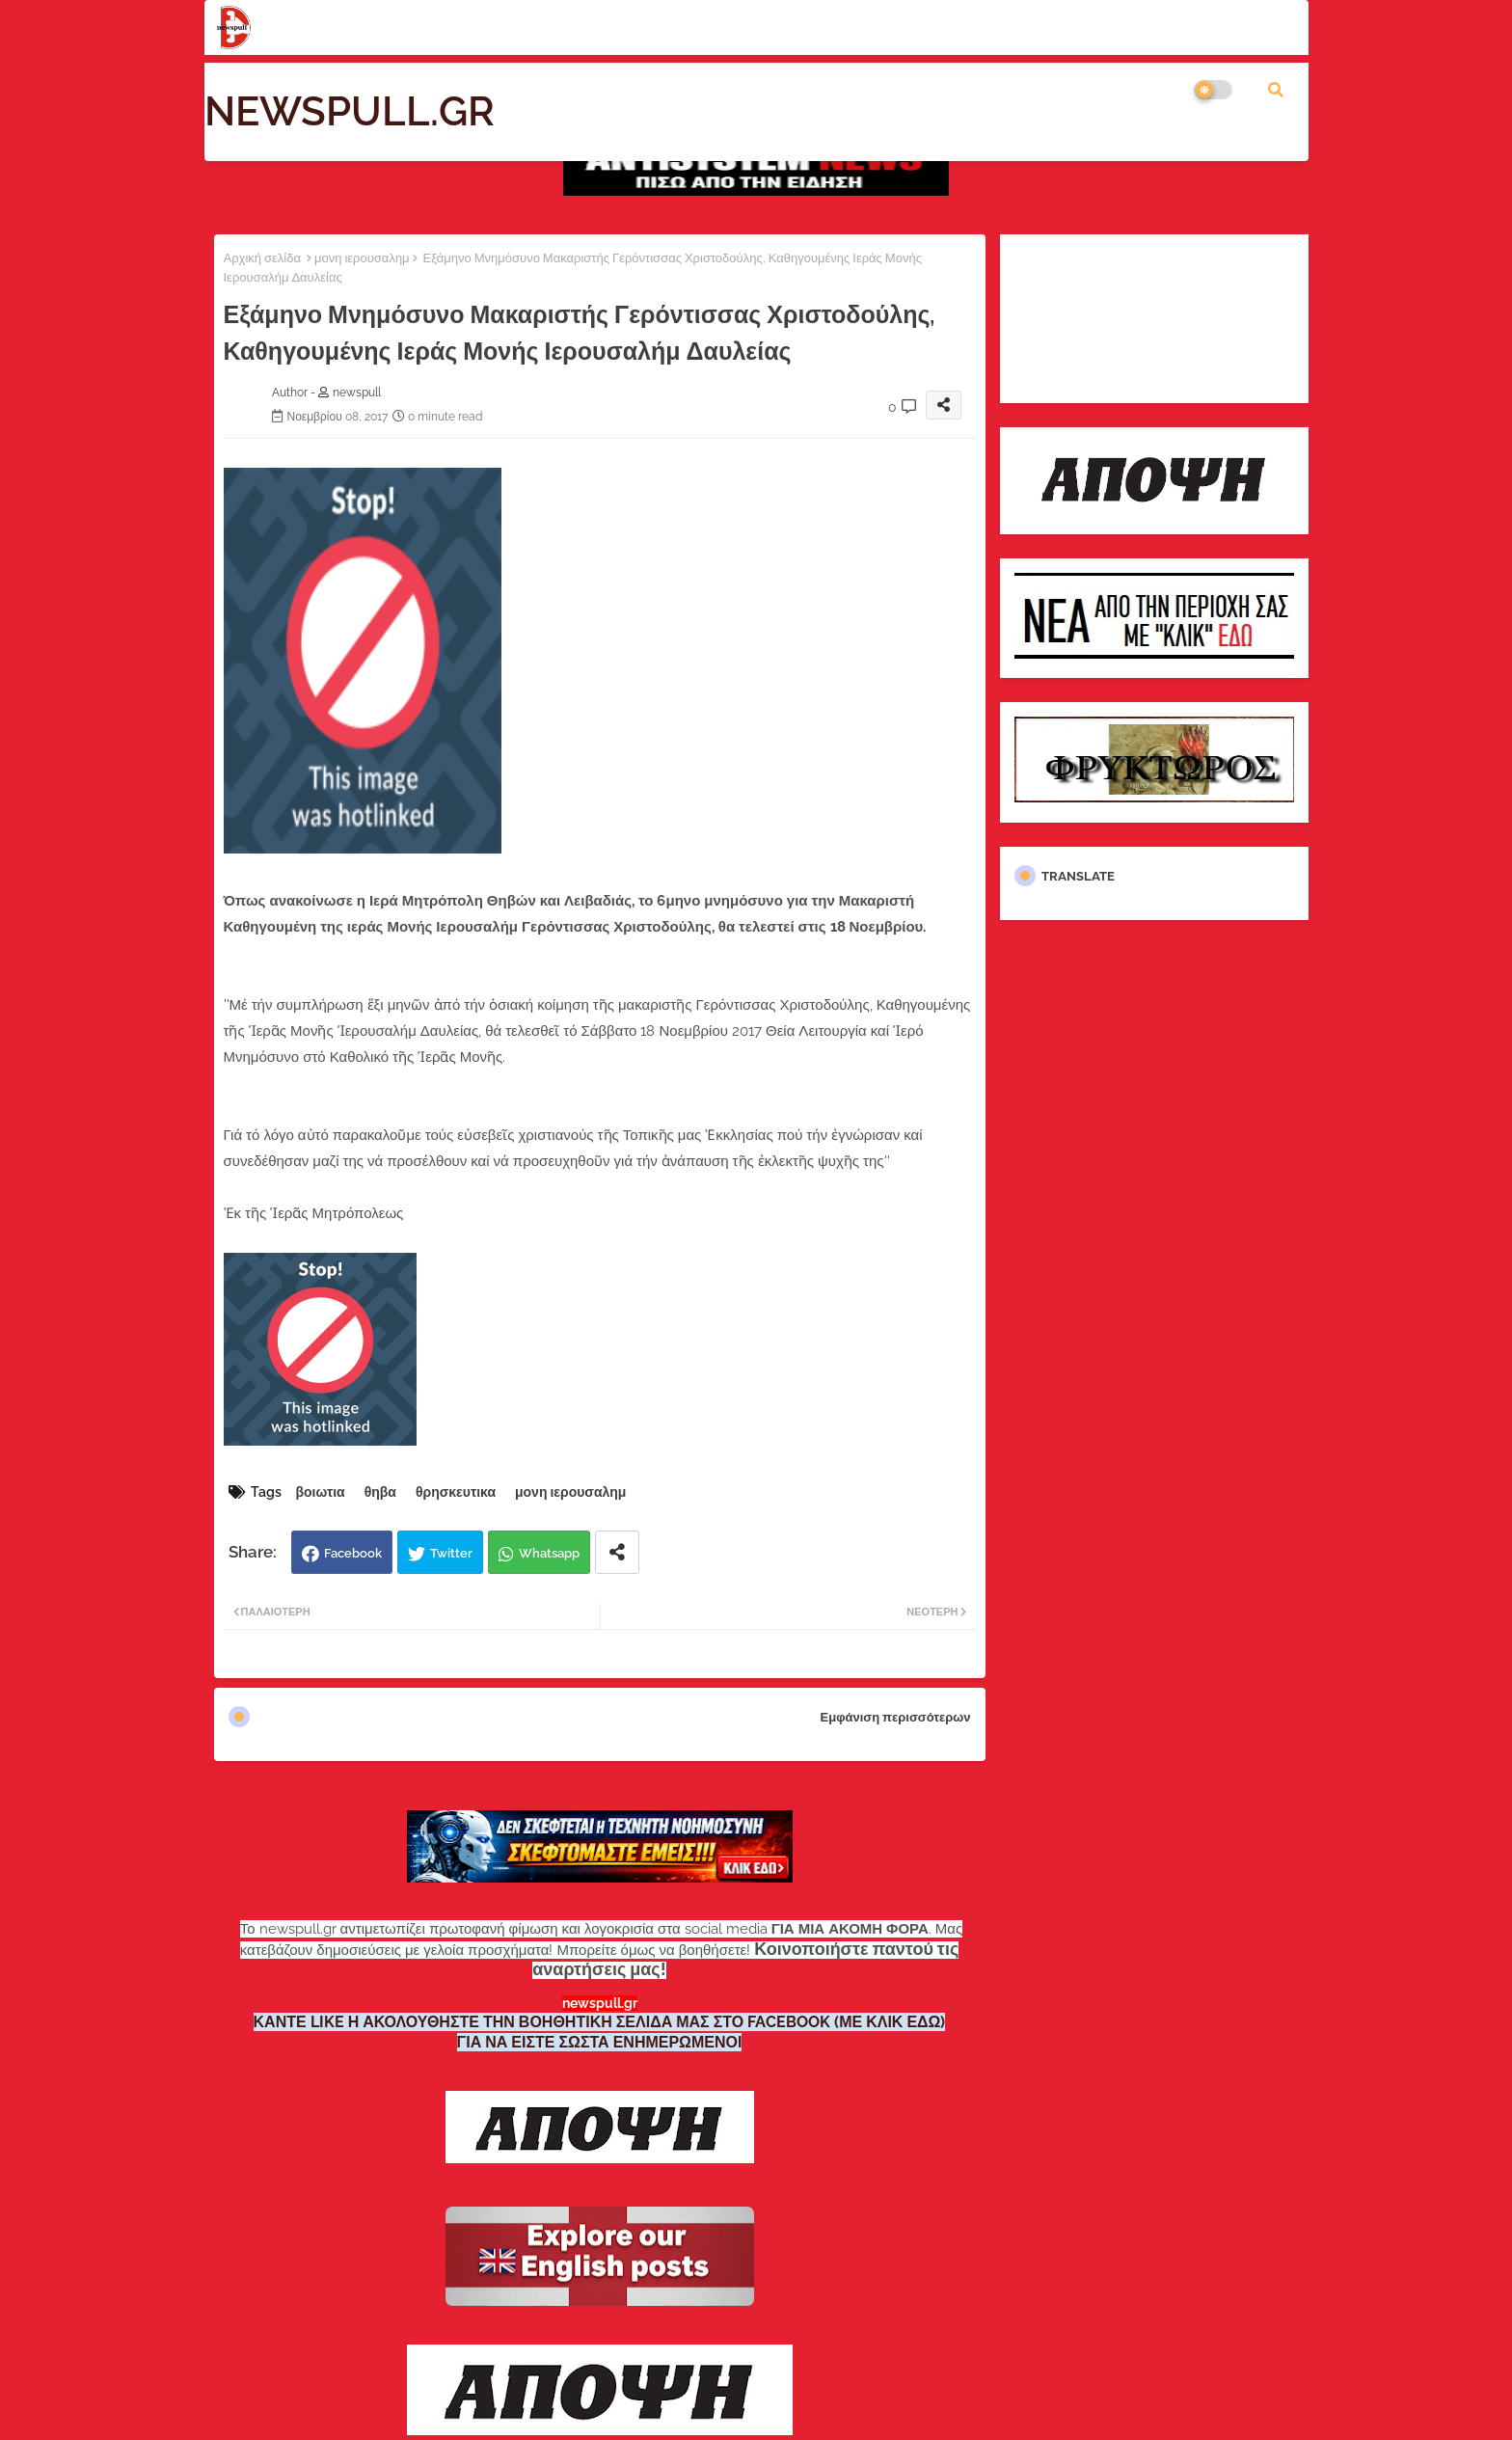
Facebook (353, 1553)
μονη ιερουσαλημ (362, 258)
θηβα (380, 1492)
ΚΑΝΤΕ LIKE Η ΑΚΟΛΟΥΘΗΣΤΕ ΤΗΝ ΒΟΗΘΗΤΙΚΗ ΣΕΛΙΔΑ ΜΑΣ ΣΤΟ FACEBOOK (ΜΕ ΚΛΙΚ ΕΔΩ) (600, 2022)
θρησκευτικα (456, 1492)
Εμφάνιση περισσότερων (896, 1717)
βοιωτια (320, 1492)
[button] (1275, 89)
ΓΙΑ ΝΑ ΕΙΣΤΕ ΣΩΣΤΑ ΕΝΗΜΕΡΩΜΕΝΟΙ (599, 2042)
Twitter (451, 1553)
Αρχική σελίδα (262, 258)
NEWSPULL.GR (349, 111)
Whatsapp (549, 1553)
